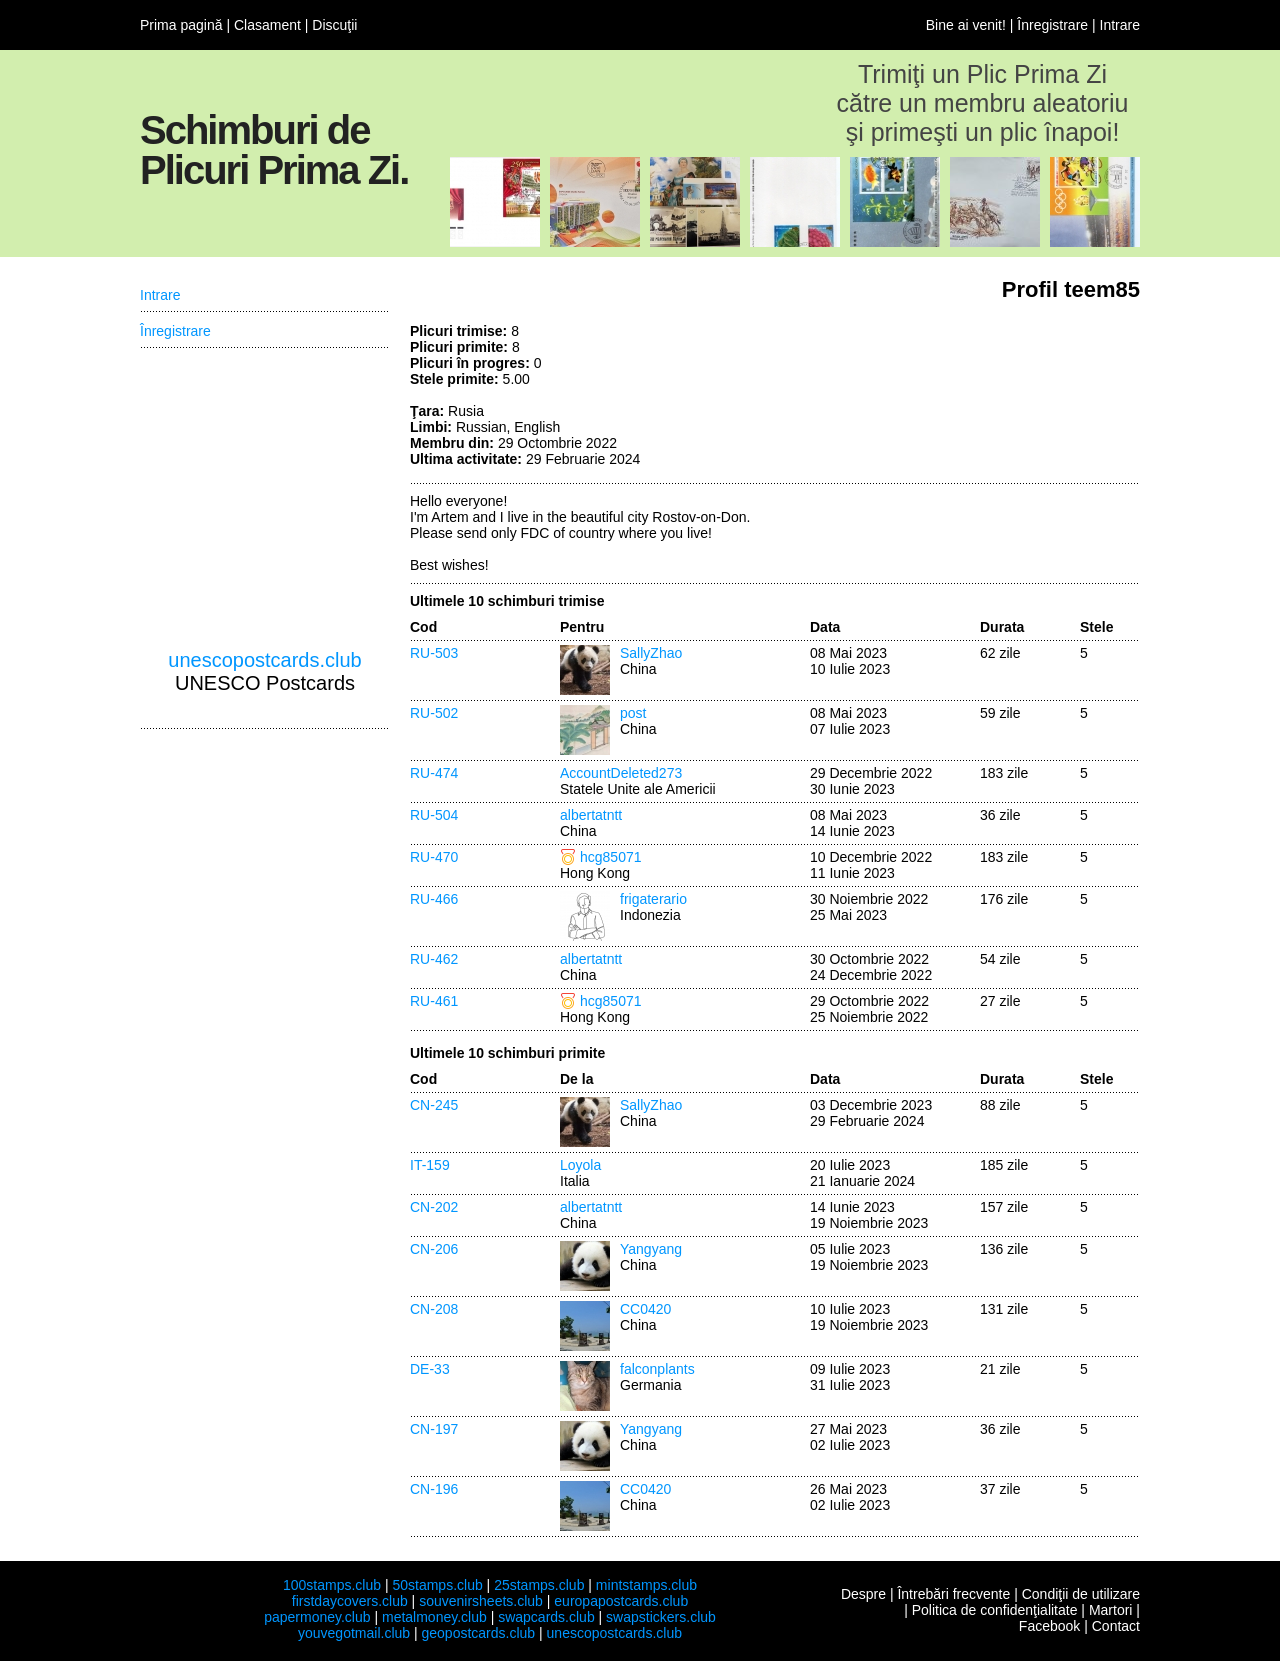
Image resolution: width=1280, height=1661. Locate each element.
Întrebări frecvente (953, 1594)
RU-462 (434, 959)
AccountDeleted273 (621, 773)
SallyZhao (651, 653)
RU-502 (434, 713)
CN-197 (434, 1429)
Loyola (580, 1165)
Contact (1116, 1626)
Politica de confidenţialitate (995, 1610)
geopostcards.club (479, 1633)
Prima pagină (181, 25)
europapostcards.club (621, 1601)
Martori (1111, 1610)
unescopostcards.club (264, 660)
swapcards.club (546, 1617)
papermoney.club (317, 1617)
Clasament (267, 25)
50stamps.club (437, 1585)
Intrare (1120, 25)
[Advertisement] (990, 398)
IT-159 (430, 1165)
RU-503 (434, 653)
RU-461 (434, 1001)
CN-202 (434, 1207)
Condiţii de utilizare (1081, 1594)
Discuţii (334, 25)
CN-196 (434, 1489)
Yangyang (651, 1249)
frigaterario (653, 899)
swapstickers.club (661, 1617)
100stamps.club (332, 1585)
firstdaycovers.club (350, 1601)
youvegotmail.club (354, 1633)
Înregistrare (1052, 25)
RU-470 (434, 857)
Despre (863, 1594)
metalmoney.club (434, 1617)
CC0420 (645, 1309)
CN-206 (434, 1249)
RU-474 (434, 773)
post (633, 713)
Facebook (1049, 1626)
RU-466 (434, 899)
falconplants (657, 1369)
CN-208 (434, 1309)
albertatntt (591, 815)
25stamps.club (539, 1585)
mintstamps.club (646, 1585)
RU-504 (434, 815)
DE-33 (430, 1369)
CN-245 (434, 1105)
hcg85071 (611, 857)
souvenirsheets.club (481, 1601)
